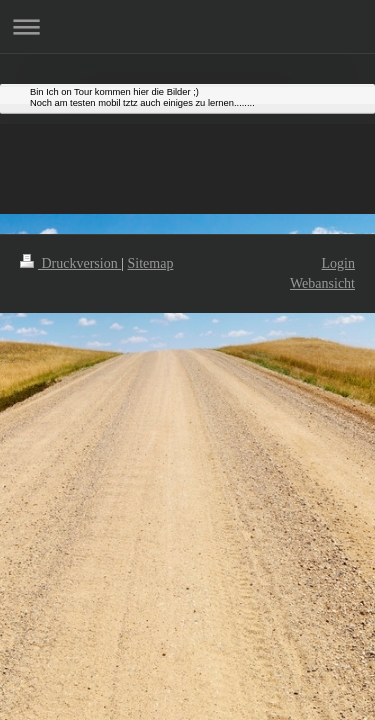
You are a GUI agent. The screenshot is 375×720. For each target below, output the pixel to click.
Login (338, 263)
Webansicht (322, 283)
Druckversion (70, 263)
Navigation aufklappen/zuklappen (187, 26)
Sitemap (151, 263)
